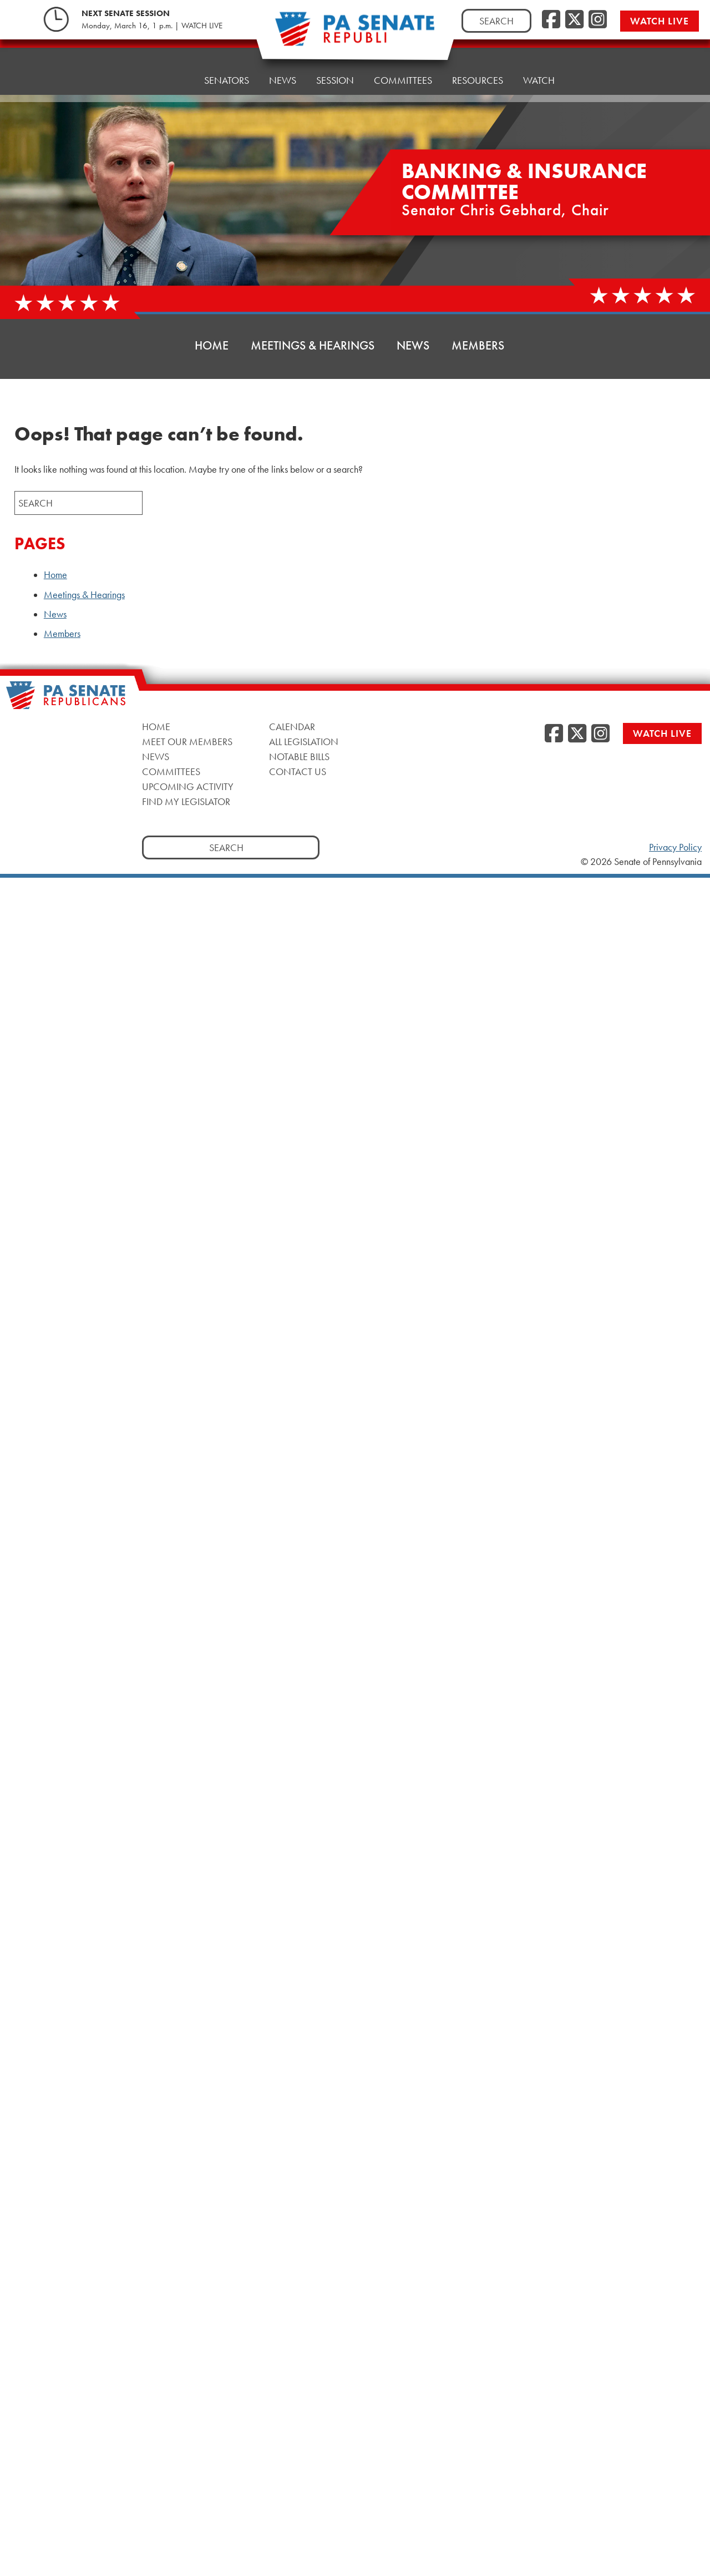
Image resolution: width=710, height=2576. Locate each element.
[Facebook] (551, 20)
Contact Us (297, 771)
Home (170, 70)
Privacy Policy (675, 847)
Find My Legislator (186, 801)
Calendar (292, 726)
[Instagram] (598, 20)
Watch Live (659, 20)
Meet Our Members (187, 741)
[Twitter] (574, 20)
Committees (171, 771)
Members (478, 345)
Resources (477, 56)
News (282, 64)
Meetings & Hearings (312, 345)
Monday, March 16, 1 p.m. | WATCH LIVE (152, 25)
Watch (539, 53)
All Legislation (303, 741)
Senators (226, 67)
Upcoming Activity (188, 786)
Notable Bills (299, 756)
